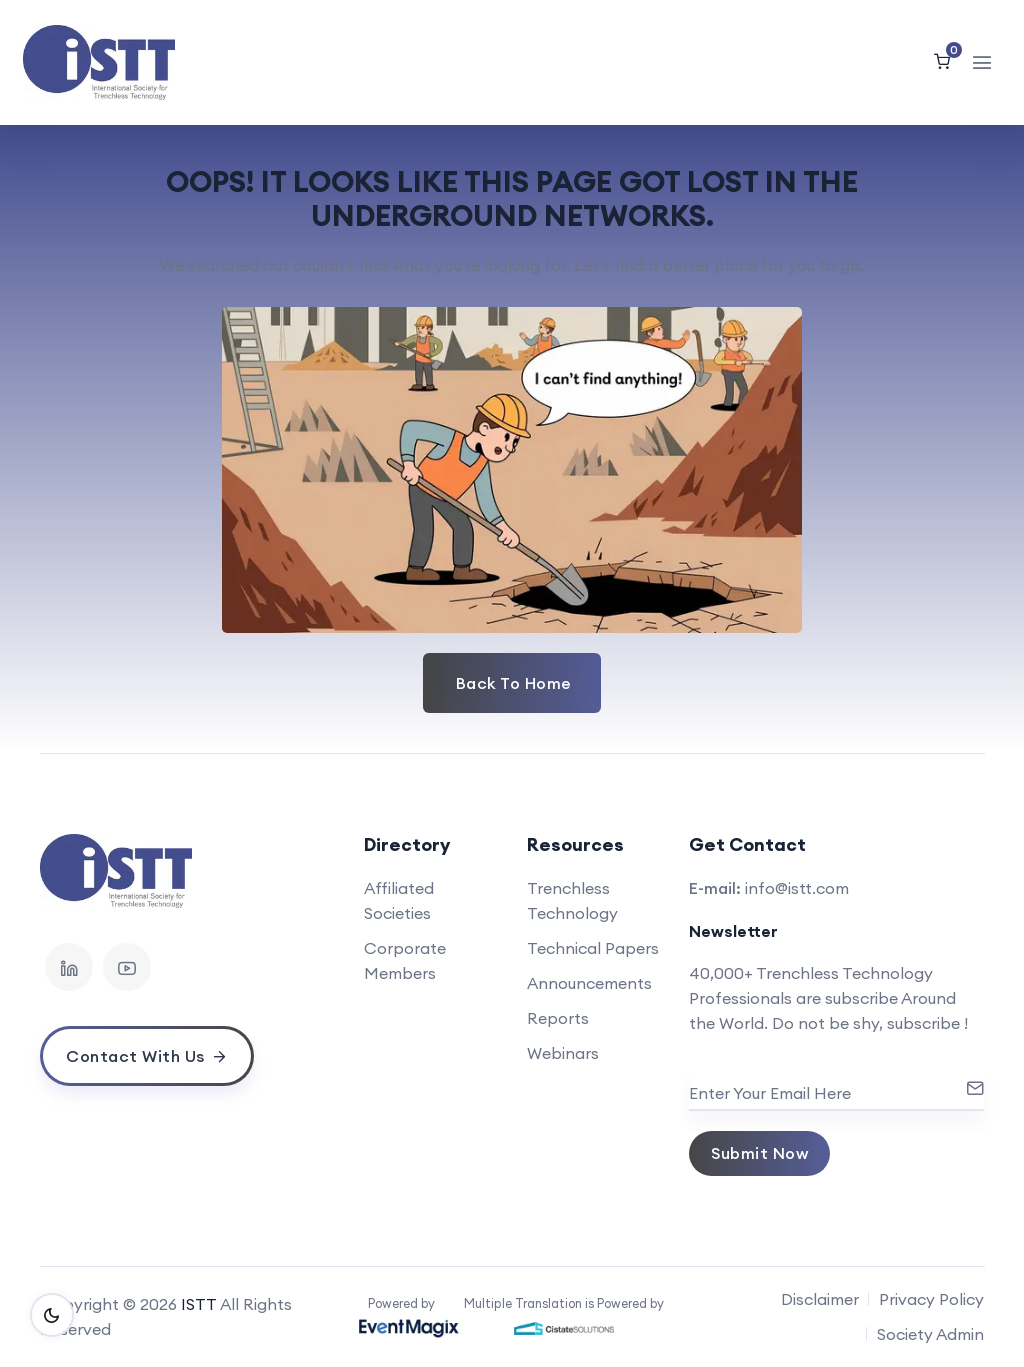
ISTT (199, 1304)
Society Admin (930, 1334)
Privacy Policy (931, 1299)
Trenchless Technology (572, 900)
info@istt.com (797, 888)
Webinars (563, 1053)
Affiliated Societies (399, 900)
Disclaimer (820, 1299)
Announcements (589, 983)
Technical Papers (593, 948)
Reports (558, 1018)
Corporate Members (405, 960)
